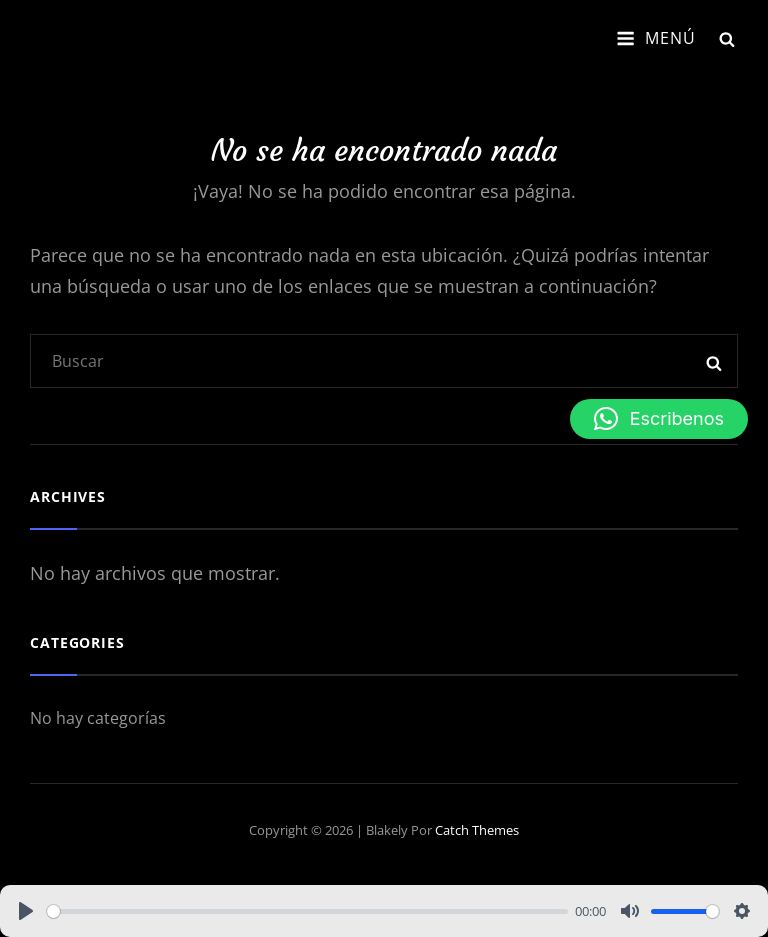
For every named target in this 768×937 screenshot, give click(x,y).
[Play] (26, 911)
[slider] (307, 911)
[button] (659, 419)
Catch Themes (477, 830)
